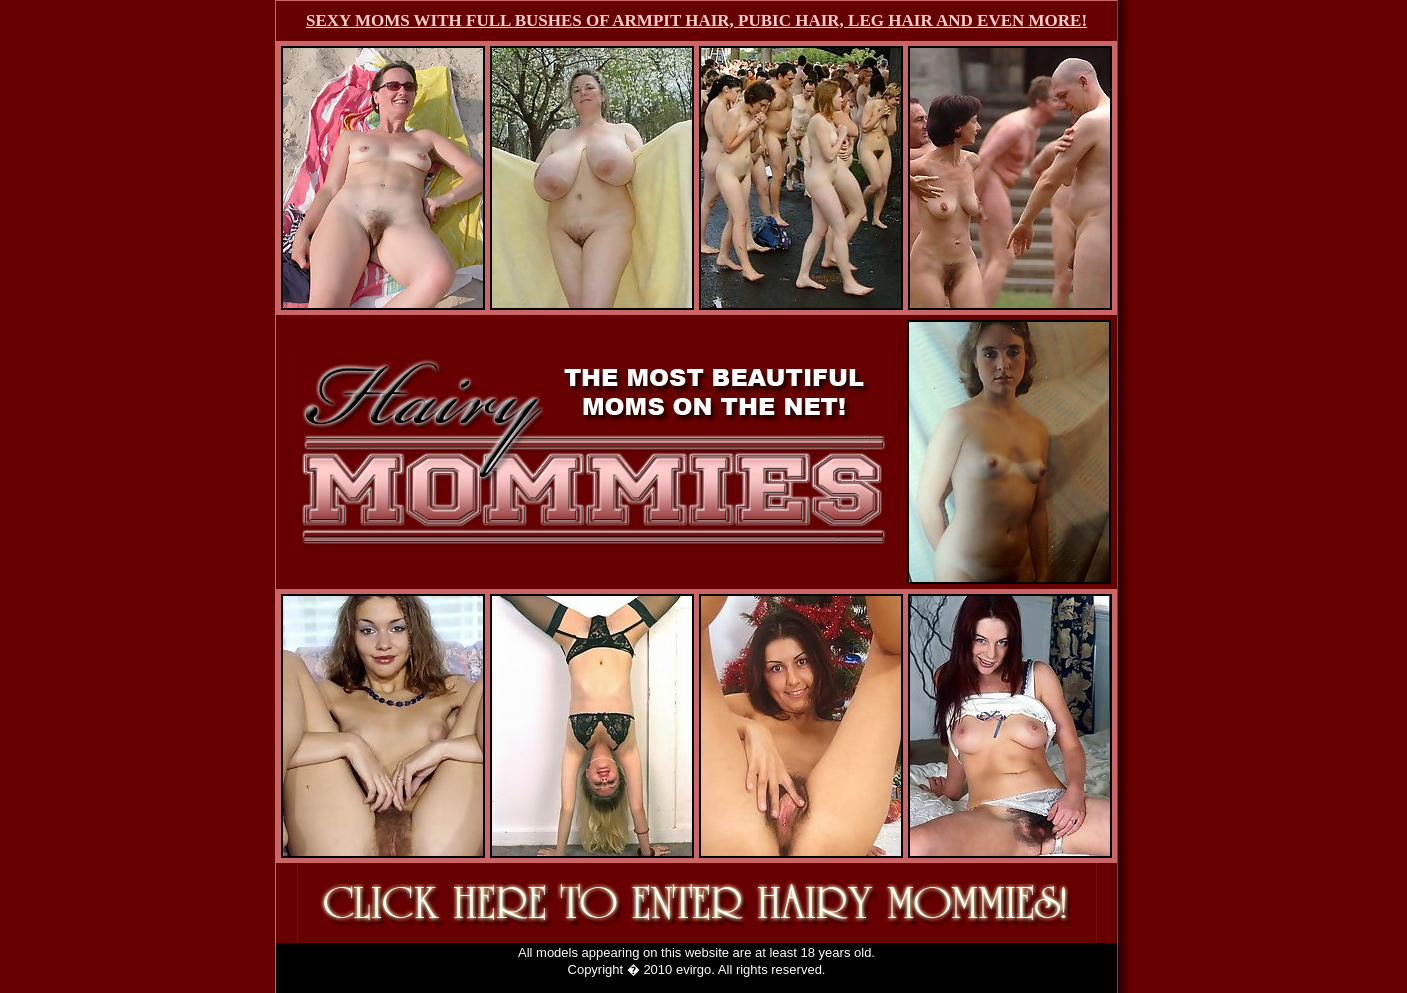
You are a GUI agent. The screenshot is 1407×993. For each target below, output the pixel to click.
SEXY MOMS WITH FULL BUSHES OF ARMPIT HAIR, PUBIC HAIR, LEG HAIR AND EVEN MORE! (696, 20)
